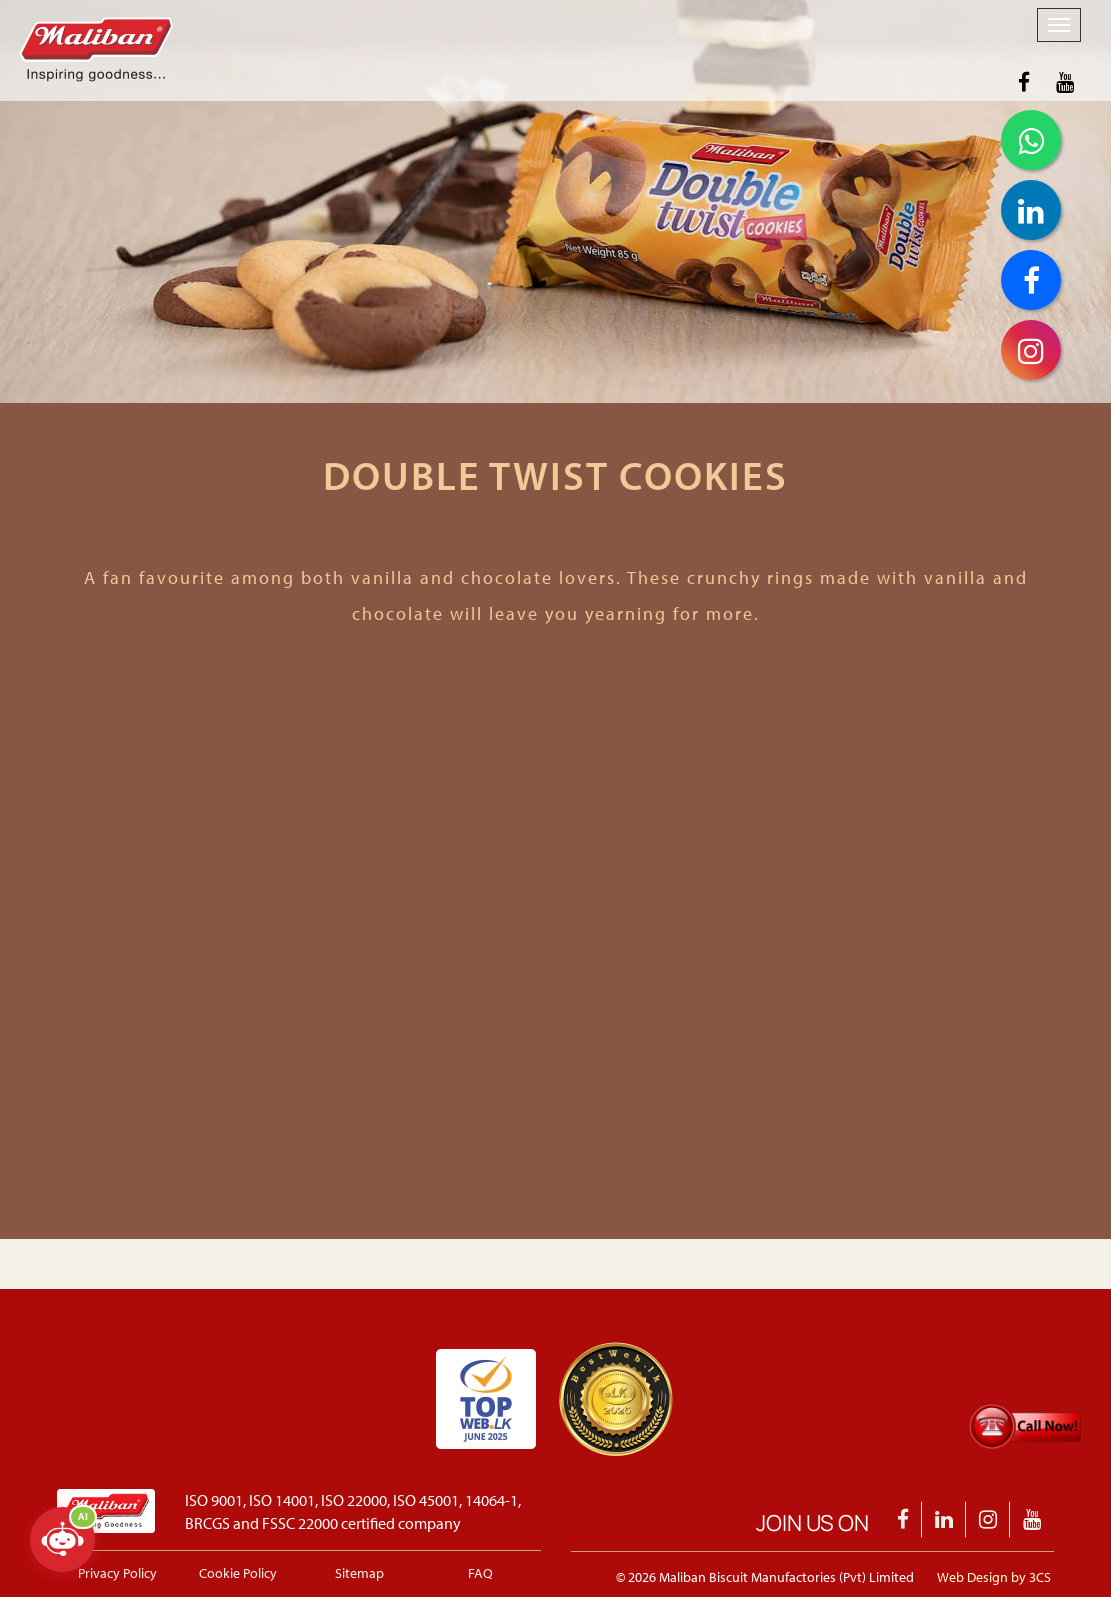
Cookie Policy (238, 1573)
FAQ (480, 1573)
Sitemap (359, 1573)
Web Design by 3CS (994, 1577)
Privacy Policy (117, 1573)
